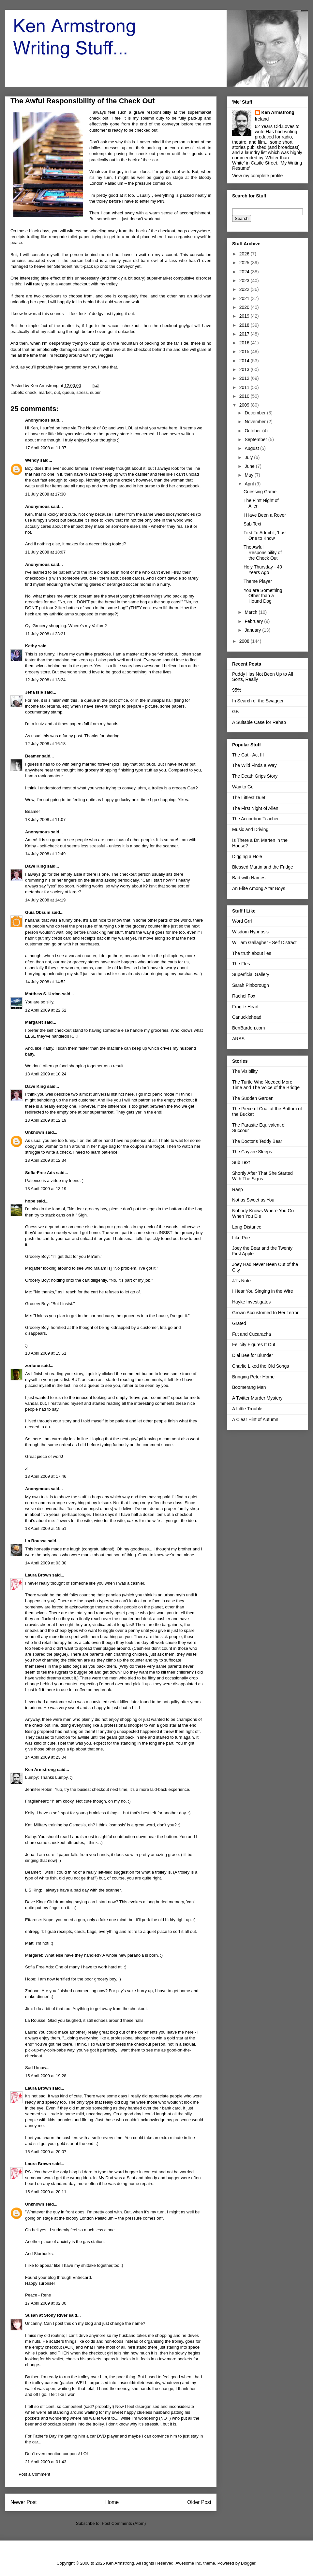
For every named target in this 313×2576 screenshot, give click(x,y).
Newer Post (23, 2502)
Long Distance (246, 1227)
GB (235, 711)
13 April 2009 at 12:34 (46, 1160)
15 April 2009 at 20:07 (46, 2151)
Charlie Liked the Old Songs (260, 1366)
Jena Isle (34, 692)
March (252, 612)
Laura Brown (38, 1575)
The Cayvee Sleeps (252, 1151)
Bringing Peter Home (253, 1376)
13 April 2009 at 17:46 (46, 1476)
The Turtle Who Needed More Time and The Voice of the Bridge (266, 1084)
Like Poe (241, 1237)
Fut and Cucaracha (251, 1334)
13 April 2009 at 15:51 (46, 1353)
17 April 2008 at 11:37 (46, 447)
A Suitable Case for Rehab (259, 722)
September (256, 439)
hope (30, 1201)
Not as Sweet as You (253, 1199)
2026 (245, 253)
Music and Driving (250, 829)
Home (112, 2502)
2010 (245, 396)
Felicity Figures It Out (253, 1344)
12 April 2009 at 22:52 (46, 1010)
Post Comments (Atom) (124, 2523)
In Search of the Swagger (258, 700)
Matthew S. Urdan (43, 993)
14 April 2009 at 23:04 (46, 1757)
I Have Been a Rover (265, 515)
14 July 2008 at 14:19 (45, 900)
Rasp (237, 1189)
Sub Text (252, 523)
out (57, 392)
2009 (245, 405)
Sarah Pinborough (250, 985)
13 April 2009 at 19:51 (46, 1528)
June (250, 466)
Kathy (31, 645)
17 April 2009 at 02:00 (46, 2303)
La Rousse (36, 1540)
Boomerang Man (249, 1387)
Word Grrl (242, 921)
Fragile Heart (245, 1006)
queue (68, 392)
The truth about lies (251, 953)
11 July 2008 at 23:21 (45, 633)
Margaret (34, 1022)
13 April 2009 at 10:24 (46, 1074)
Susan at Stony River (46, 2315)
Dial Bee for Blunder (252, 1355)
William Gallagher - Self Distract (264, 942)
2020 (245, 307)
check (31, 392)
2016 (245, 342)
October (253, 430)
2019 (245, 316)
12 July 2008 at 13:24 (45, 679)
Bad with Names (248, 877)
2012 (245, 378)
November (256, 421)
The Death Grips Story (254, 776)
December (256, 412)
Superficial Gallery (250, 974)
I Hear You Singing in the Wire (262, 1291)
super (95, 392)
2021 (245, 298)
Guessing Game (260, 491)
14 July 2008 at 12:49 (45, 853)
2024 (245, 271)
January (253, 630)
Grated (239, 1323)
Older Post (199, 2502)
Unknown (34, 1132)
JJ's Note (241, 1280)
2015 (245, 351)
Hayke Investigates (251, 1301)
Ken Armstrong (40, 1769)
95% (236, 690)
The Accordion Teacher (255, 818)
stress (82, 392)
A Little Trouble (247, 1408)
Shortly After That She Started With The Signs (262, 1176)
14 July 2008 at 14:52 (45, 981)
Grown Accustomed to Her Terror (265, 1312)
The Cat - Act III (248, 754)
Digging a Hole (247, 856)
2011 (245, 387)
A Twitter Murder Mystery (257, 1398)
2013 (245, 369)
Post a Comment (34, 2474)
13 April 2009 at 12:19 (46, 1120)
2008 (245, 641)
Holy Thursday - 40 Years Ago (263, 569)
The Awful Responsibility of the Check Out (263, 552)
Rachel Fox (243, 996)
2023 (245, 280)
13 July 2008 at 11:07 (45, 819)
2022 (245, 289)
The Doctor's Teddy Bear (257, 1141)
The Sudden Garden (253, 1098)
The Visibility (245, 1071)
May (249, 475)
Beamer (33, 756)
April (250, 483)
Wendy (32, 460)
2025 (245, 262)
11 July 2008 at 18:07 (45, 552)
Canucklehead (246, 1017)
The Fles (241, 963)
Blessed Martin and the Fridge (262, 867)
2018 (245, 325)
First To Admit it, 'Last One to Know (265, 535)
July (249, 457)
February (254, 621)
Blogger (248, 2563)
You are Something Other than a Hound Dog (263, 596)
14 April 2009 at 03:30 (46, 1563)
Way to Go (243, 786)
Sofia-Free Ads (40, 1172)
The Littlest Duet (248, 797)
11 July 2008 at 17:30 (45, 494)
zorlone (32, 1365)
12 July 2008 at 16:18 (45, 743)
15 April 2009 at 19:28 (46, 2075)
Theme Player (258, 581)
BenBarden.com (248, 1027)
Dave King (35, 866)
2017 (245, 334)
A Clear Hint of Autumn (255, 1419)
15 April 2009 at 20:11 (46, 2191)
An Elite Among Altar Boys (258, 888)
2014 (245, 360)
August (252, 448)
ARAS (238, 1038)
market (45, 392)
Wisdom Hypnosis (250, 931)
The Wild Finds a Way (254, 765)
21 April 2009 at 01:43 (46, 2461)
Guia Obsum (37, 912)
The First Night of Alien (255, 808)
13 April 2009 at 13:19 (46, 1188)
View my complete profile (257, 175)
